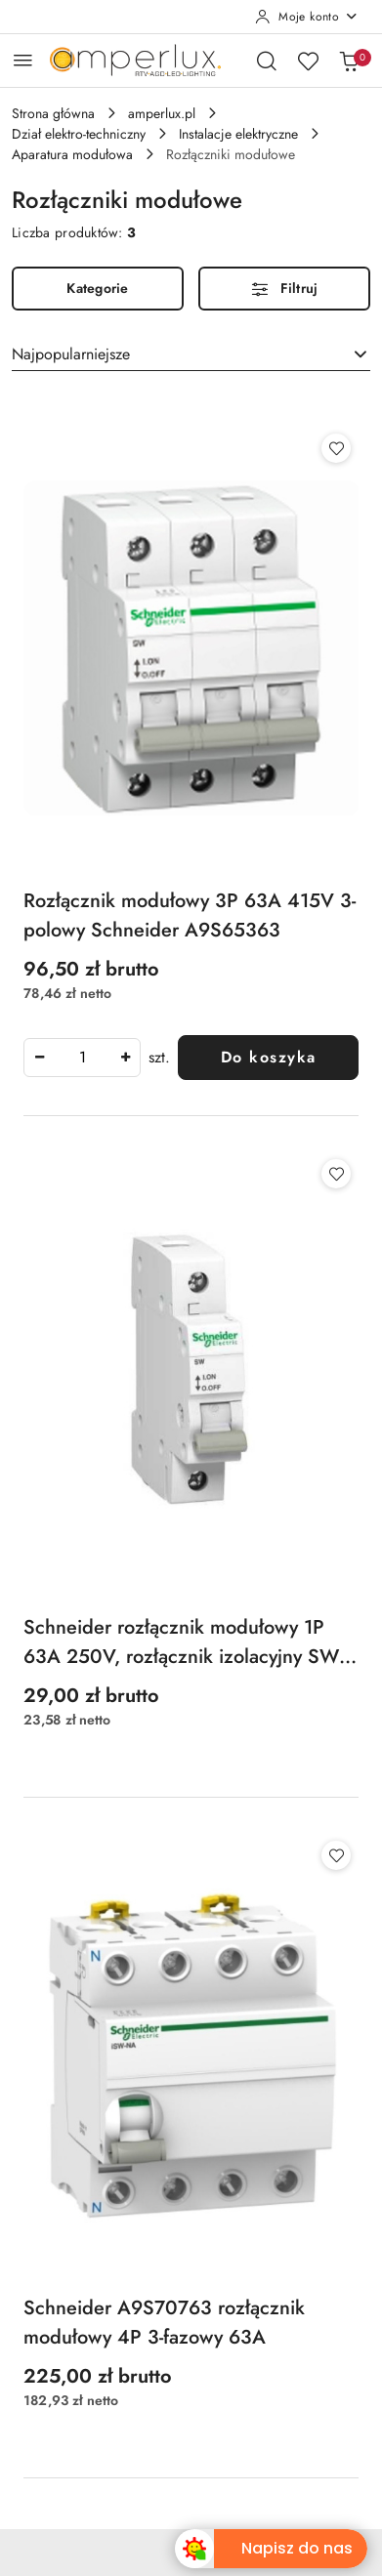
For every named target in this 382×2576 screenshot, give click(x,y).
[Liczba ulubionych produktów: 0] (307, 60)
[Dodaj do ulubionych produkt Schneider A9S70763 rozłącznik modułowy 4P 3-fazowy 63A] (336, 1855)
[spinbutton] (82, 1057)
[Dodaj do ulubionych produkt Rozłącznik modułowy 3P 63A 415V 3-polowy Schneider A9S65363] (336, 448)
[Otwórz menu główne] (23, 60)
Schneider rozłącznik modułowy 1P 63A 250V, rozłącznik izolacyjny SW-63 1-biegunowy (183, 1642)
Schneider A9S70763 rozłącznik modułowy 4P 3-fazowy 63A (164, 2322)
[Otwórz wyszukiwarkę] (266, 60)
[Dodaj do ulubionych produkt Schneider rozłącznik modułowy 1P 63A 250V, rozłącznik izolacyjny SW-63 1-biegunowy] (336, 1173)
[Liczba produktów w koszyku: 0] (349, 60)
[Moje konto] (307, 16)
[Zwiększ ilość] (125, 1057)
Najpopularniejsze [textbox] (71, 354)
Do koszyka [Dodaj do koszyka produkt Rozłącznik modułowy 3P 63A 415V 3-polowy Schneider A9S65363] (269, 1057)
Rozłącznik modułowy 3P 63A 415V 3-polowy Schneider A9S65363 (189, 915)
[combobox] (191, 354)
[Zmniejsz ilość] (39, 1057)
